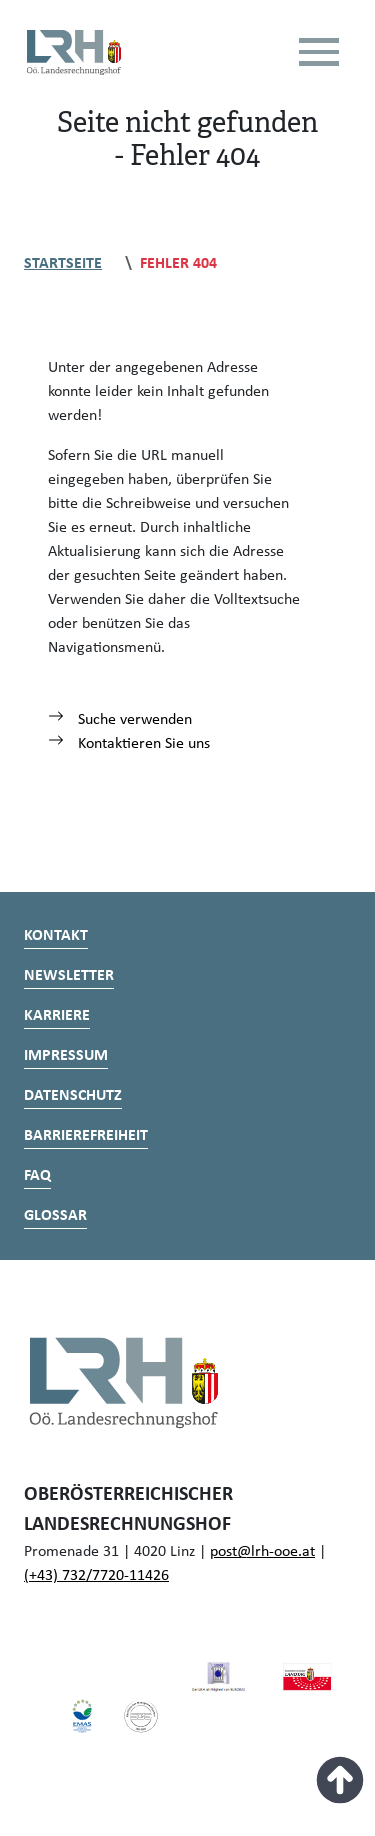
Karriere (57, 1016)
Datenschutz (73, 1096)
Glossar (55, 1216)
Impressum (66, 1056)
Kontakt (56, 936)
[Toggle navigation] (319, 52)
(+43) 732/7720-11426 (96, 1576)
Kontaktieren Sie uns (129, 744)
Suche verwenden (120, 720)
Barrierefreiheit (86, 1136)
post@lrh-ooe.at (262, 1552)
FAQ (37, 1176)
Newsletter (69, 976)
